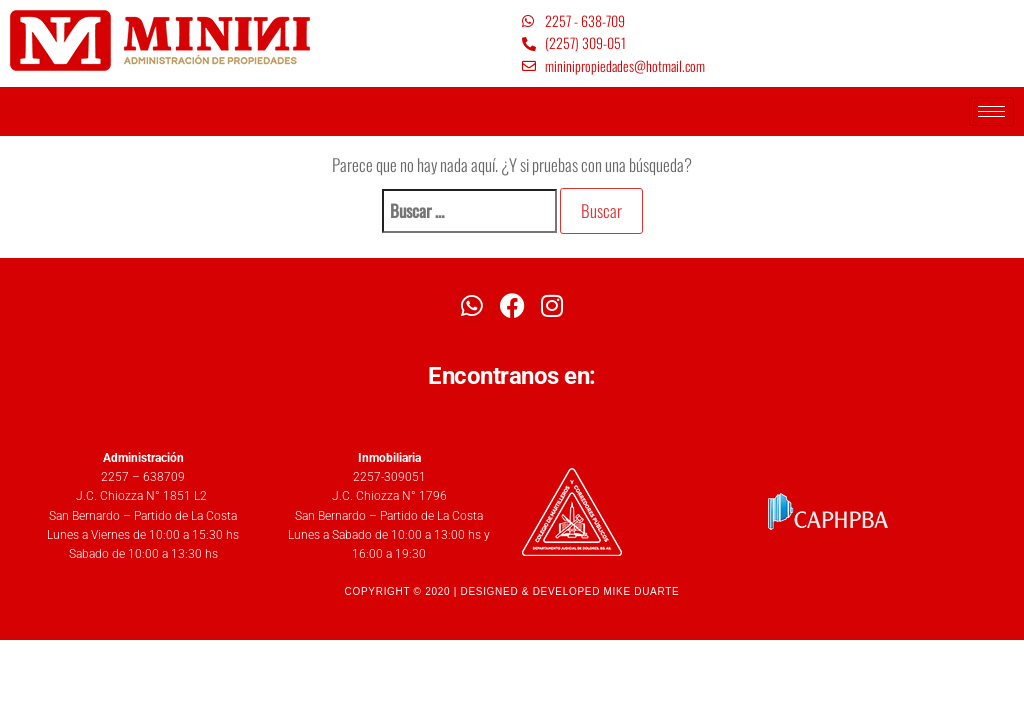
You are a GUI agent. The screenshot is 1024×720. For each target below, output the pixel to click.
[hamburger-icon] (991, 111)
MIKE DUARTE (642, 591)
